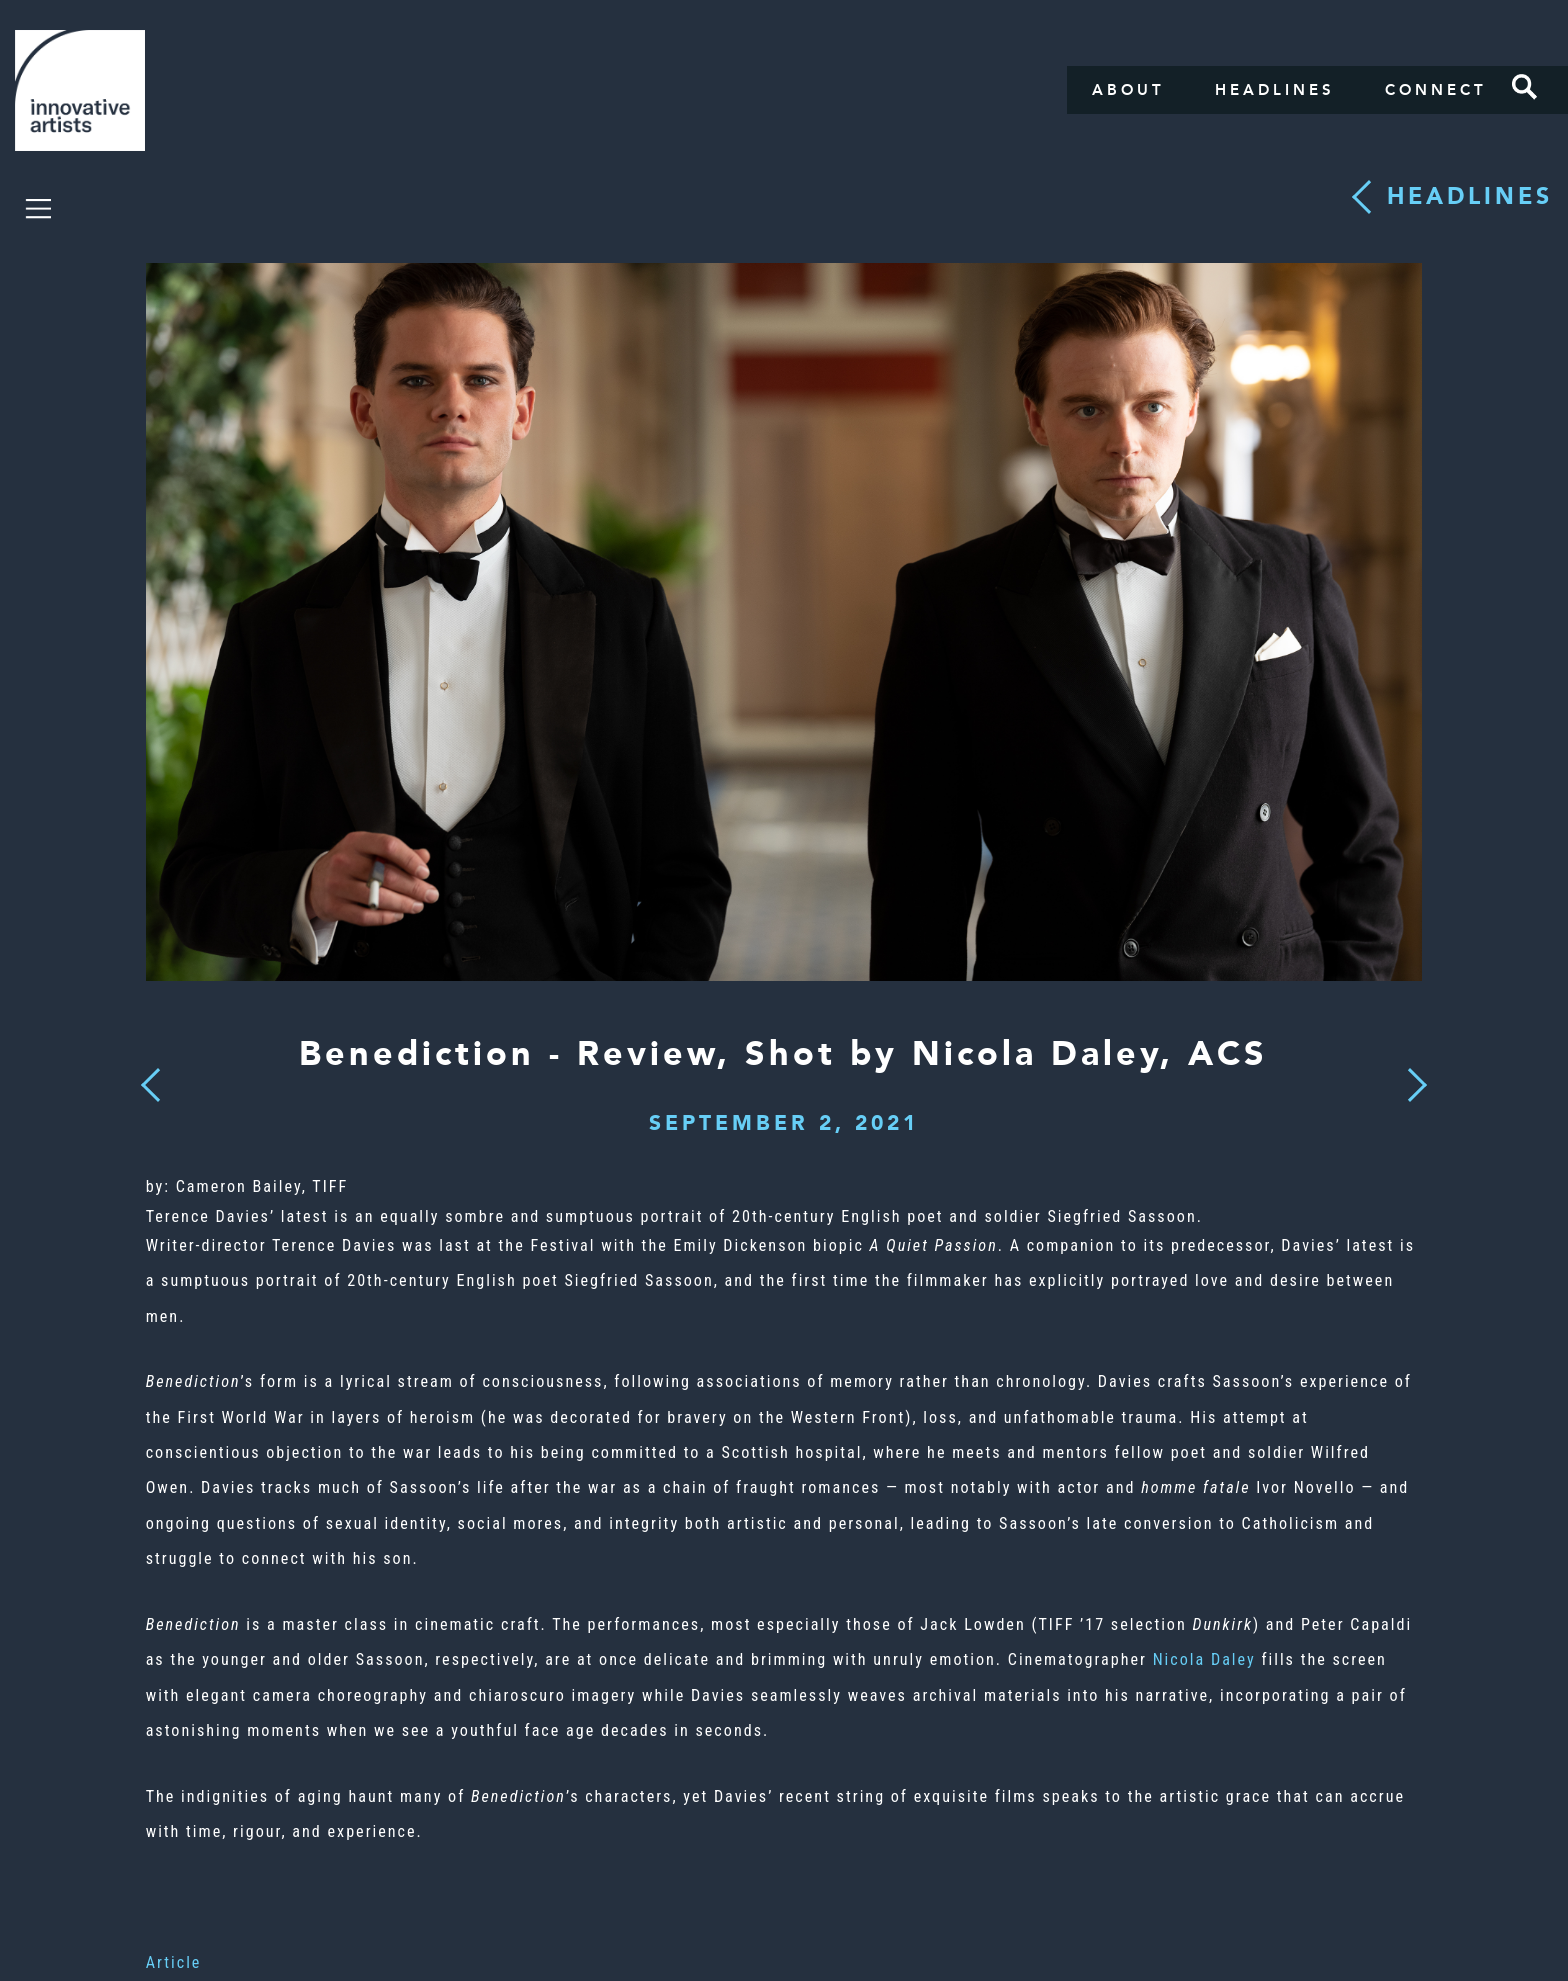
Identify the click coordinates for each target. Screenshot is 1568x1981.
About (1128, 90)
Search (1525, 87)
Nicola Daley (1207, 1659)
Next (1411, 1073)
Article (174, 1962)
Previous (150, 1079)
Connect (1436, 90)
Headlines (1275, 90)
